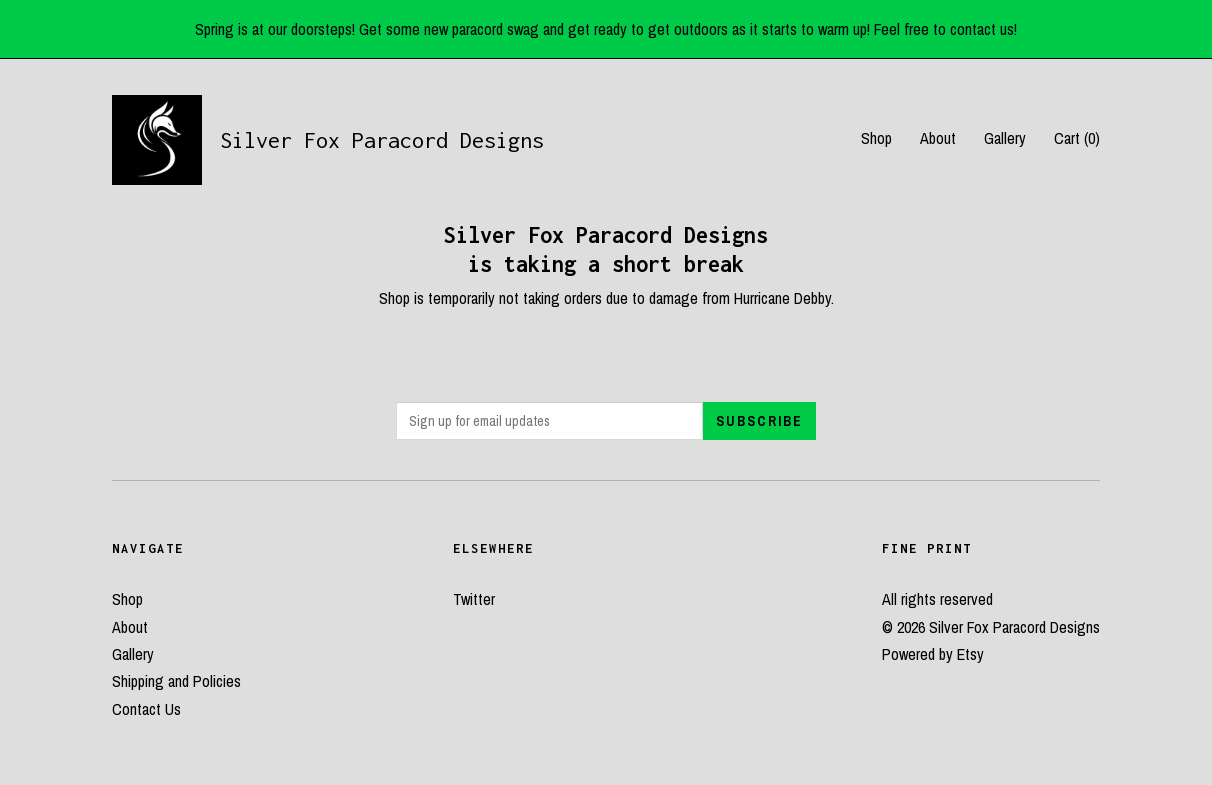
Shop (876, 138)
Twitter (474, 599)
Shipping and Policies (176, 681)
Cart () (1077, 138)
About (938, 138)
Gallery (1005, 138)
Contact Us (146, 709)
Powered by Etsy (933, 654)
